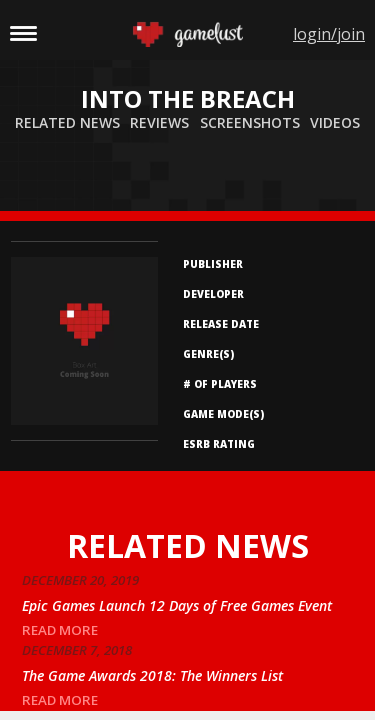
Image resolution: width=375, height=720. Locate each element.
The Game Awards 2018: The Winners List (152, 675)
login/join (329, 34)
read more (60, 630)
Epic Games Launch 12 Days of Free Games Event (177, 605)
